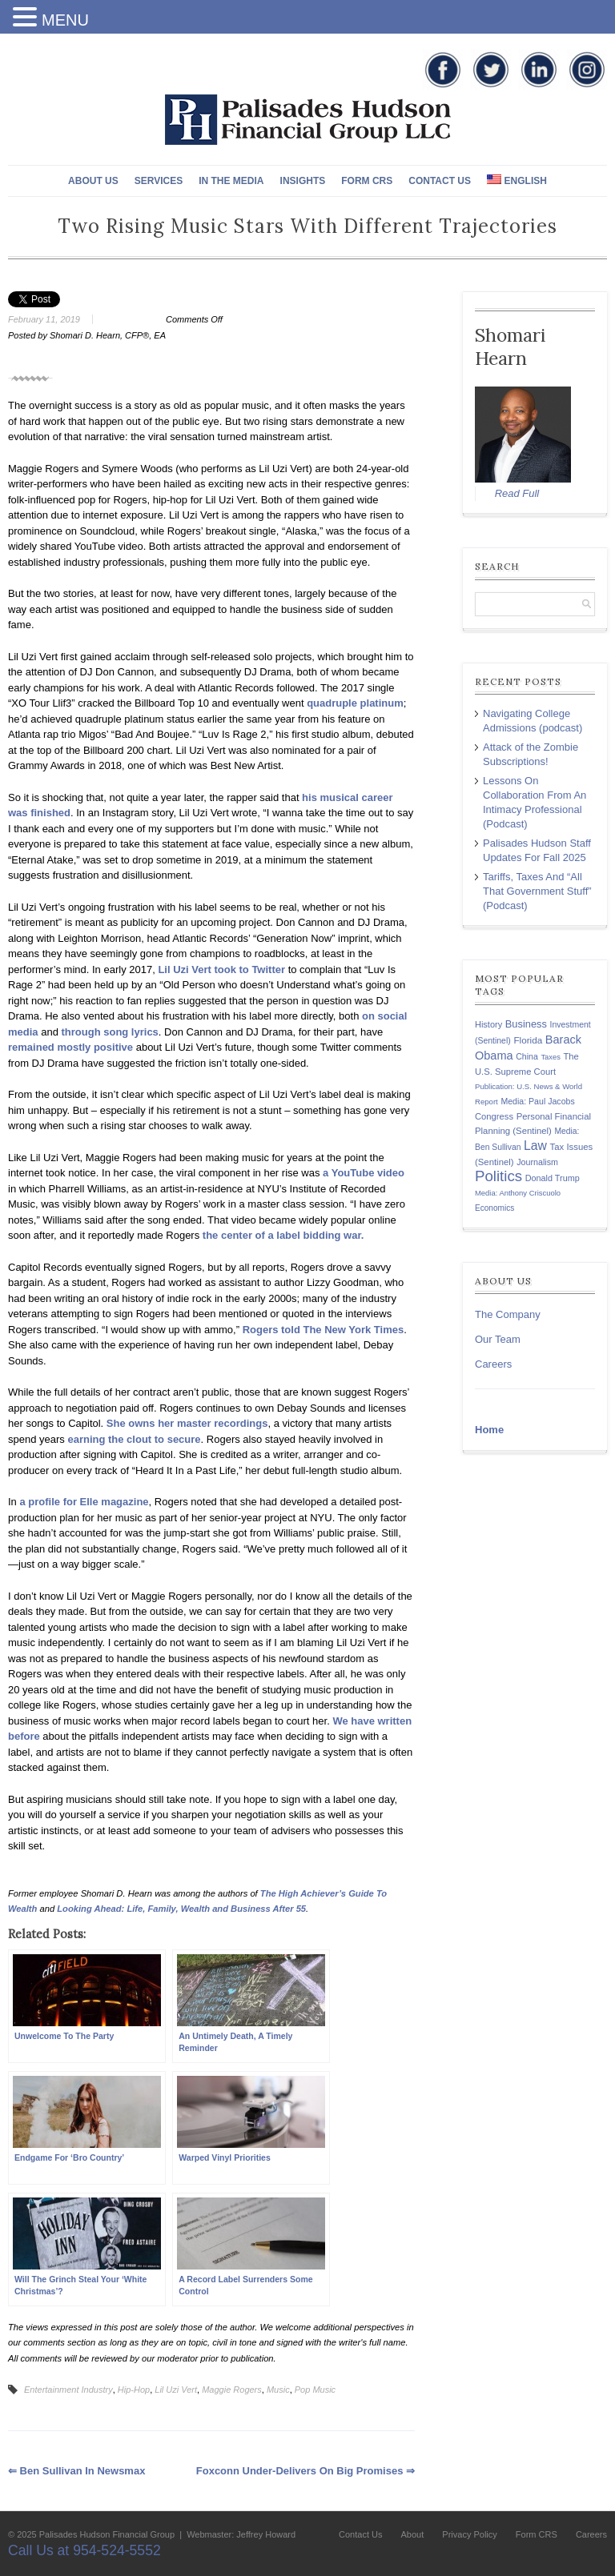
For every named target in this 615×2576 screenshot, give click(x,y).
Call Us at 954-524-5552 (84, 2550)
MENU (65, 20)
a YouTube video (363, 1173)
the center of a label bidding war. (283, 1235)
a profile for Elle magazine (83, 1502)
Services (159, 180)
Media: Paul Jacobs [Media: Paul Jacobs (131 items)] (537, 1101)
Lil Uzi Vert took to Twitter (221, 969)
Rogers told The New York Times (323, 1330)
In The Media (231, 180)
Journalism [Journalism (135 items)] (537, 1162)
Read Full (517, 493)
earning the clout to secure (133, 1439)
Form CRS (366, 180)
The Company (508, 1314)
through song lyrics (110, 1032)
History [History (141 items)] (488, 1024)
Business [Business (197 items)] (526, 1024)
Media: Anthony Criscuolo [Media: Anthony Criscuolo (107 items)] (518, 1192)
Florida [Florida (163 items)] (527, 1040)
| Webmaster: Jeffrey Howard (236, 2534)
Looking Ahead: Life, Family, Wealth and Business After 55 (181, 1908)
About (412, 2534)
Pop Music (315, 2389)
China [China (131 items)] (527, 1056)
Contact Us (439, 180)
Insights (303, 180)
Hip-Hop (134, 2389)
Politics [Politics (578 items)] (498, 1176)
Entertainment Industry (68, 2389)
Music (278, 2389)
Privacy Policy (469, 2534)
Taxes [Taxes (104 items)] (550, 1057)
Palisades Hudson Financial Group (107, 2534)
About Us (93, 180)
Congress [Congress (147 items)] (494, 1116)
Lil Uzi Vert (176, 2389)
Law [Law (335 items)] (535, 1145)
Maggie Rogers (232, 2389)
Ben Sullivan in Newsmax (76, 2471)
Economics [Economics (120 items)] (494, 1208)
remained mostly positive (70, 1047)
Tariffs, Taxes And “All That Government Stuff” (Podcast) (537, 891)
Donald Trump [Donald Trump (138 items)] (552, 1178)
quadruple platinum (355, 703)
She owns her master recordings (187, 1423)
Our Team (498, 1339)
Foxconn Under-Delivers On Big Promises (305, 2471)
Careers (493, 1364)
